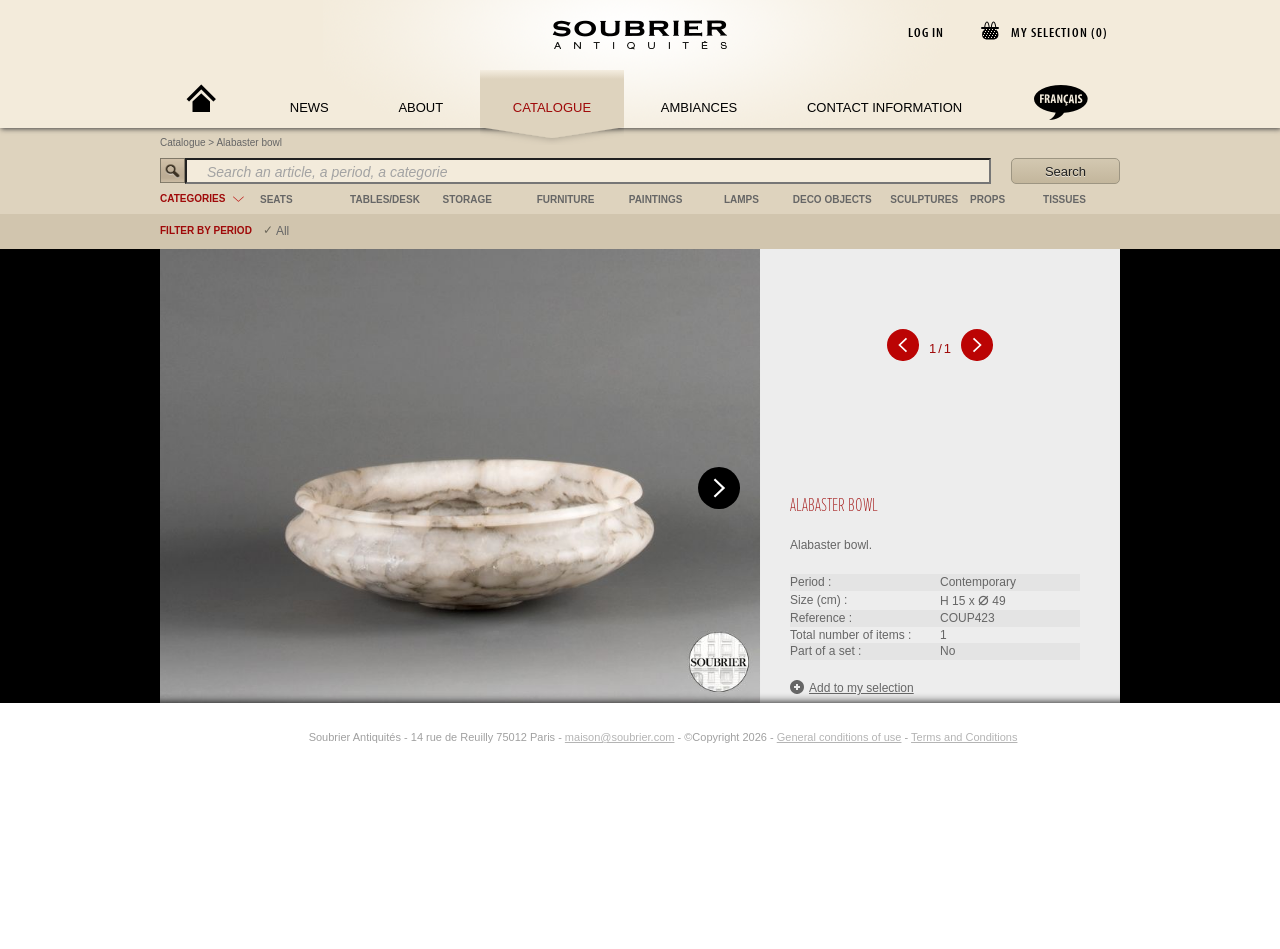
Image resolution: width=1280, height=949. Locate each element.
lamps (741, 199)
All (282, 231)
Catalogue (552, 107)
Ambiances (699, 107)
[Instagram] (296, 737)
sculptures (924, 199)
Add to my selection (852, 687)
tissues (1064, 199)
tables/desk (385, 199)
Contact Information (884, 107)
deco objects (832, 199)
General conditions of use (839, 737)
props (987, 199)
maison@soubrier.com (620, 737)
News (309, 107)
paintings (656, 199)
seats (276, 199)
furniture (566, 199)
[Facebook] (273, 737)
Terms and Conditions (964, 737)
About (420, 107)
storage (467, 199)
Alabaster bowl (249, 142)
